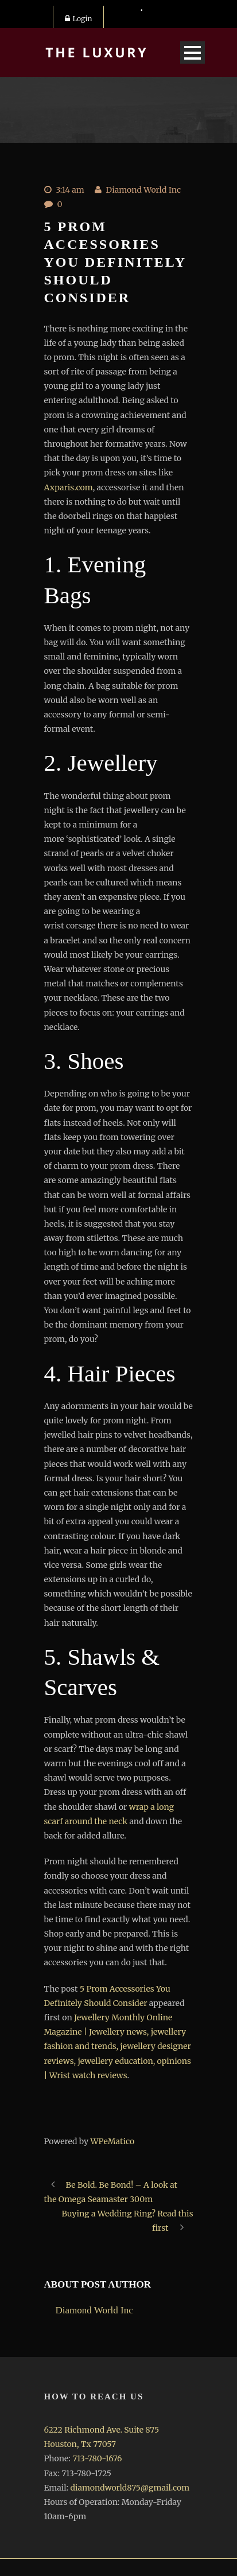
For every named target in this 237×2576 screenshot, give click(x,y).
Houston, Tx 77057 (80, 2444)
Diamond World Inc (143, 190)
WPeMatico (112, 2141)
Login (78, 18)
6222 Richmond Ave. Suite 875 (102, 2430)
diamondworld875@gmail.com (129, 2488)
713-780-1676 (97, 2458)
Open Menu (192, 52)
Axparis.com (68, 487)
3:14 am (70, 190)
